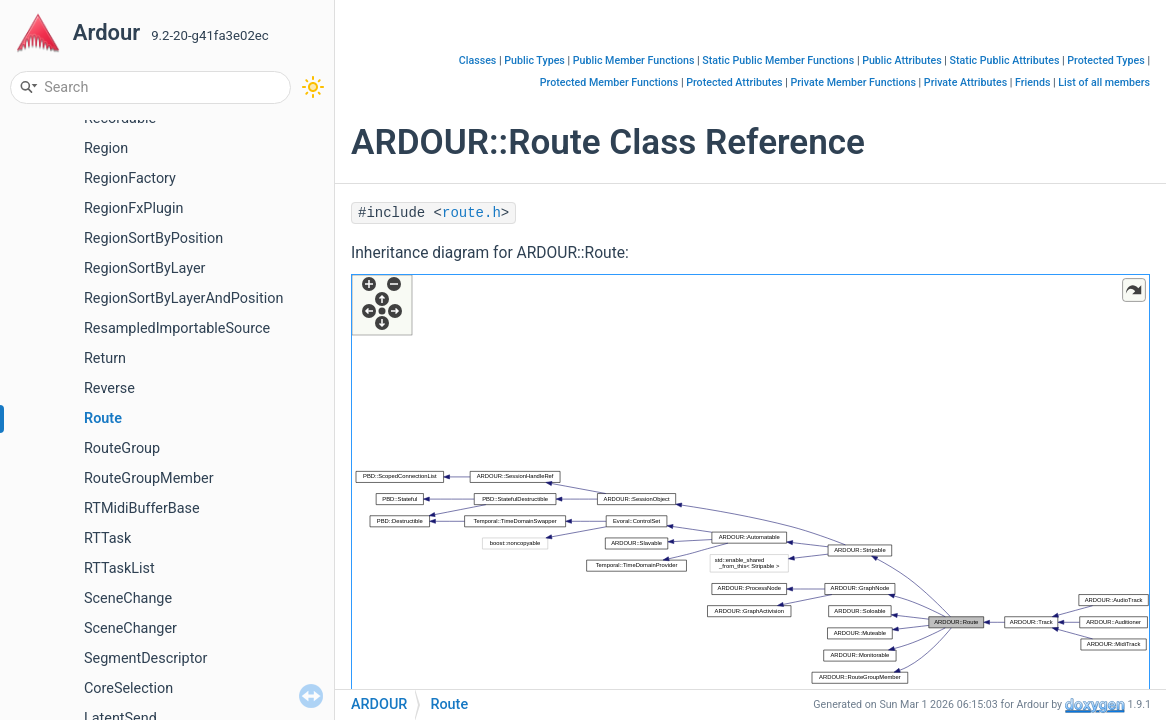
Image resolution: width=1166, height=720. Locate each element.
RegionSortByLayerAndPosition (183, 298)
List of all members (1104, 82)
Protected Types (1105, 60)
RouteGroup (122, 448)
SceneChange (128, 598)
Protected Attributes (734, 82)
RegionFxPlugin (133, 208)
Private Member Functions (852, 82)
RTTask (107, 538)
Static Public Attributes (1005, 60)
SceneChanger (130, 628)
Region (106, 148)
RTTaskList (119, 568)
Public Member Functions (634, 60)
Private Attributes (965, 82)
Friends (1032, 82)
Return (105, 358)
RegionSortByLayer (144, 268)
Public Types (534, 60)
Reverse (109, 388)
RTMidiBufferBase (142, 508)
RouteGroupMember (149, 478)
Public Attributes (902, 60)
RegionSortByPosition (153, 238)
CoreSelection (128, 688)
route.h (471, 213)
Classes (478, 60)
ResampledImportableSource (177, 328)
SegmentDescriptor (145, 658)
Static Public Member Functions (778, 60)
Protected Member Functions (609, 82)
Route (103, 418)
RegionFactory (130, 178)
